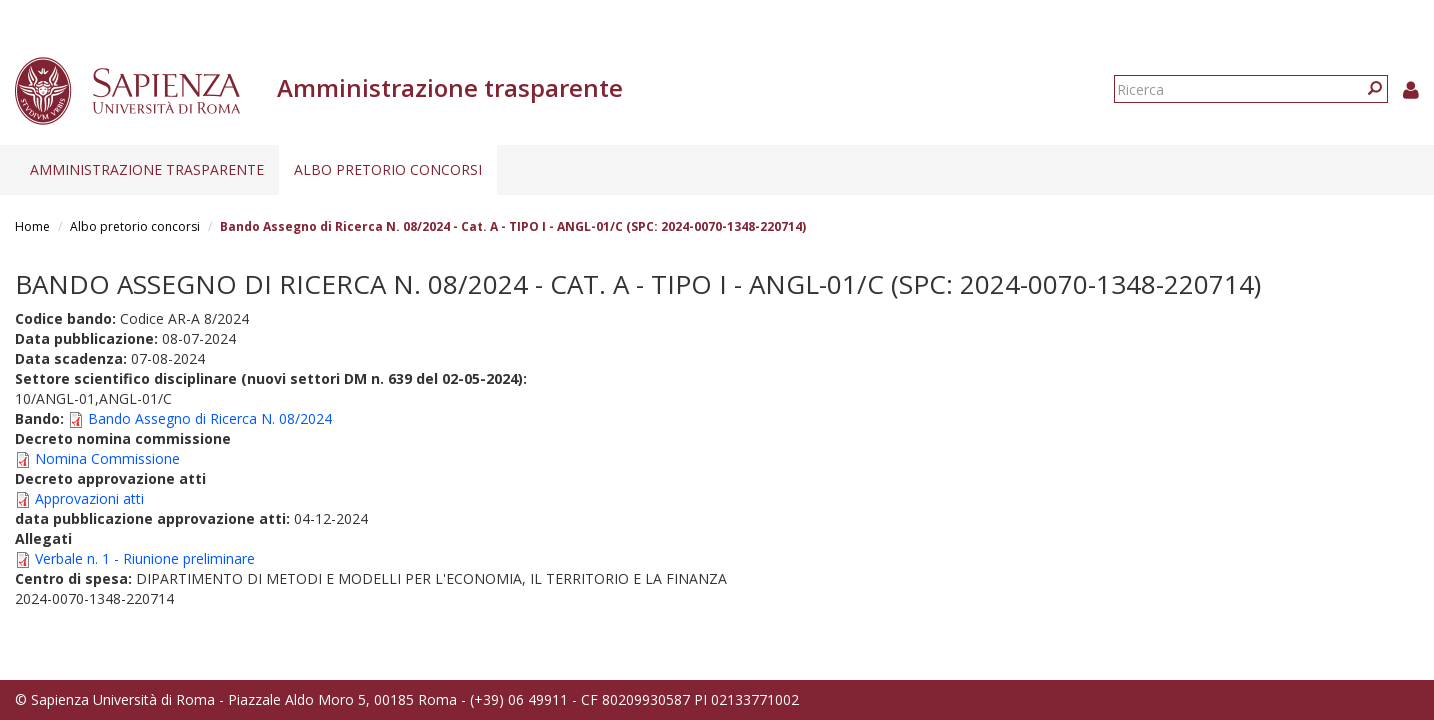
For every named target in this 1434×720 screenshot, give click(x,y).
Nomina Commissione (107, 458)
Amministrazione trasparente (147, 169)
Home (32, 226)
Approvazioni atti (89, 498)
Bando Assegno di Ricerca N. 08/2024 (210, 418)
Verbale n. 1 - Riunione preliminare (145, 558)
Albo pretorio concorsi (388, 169)
